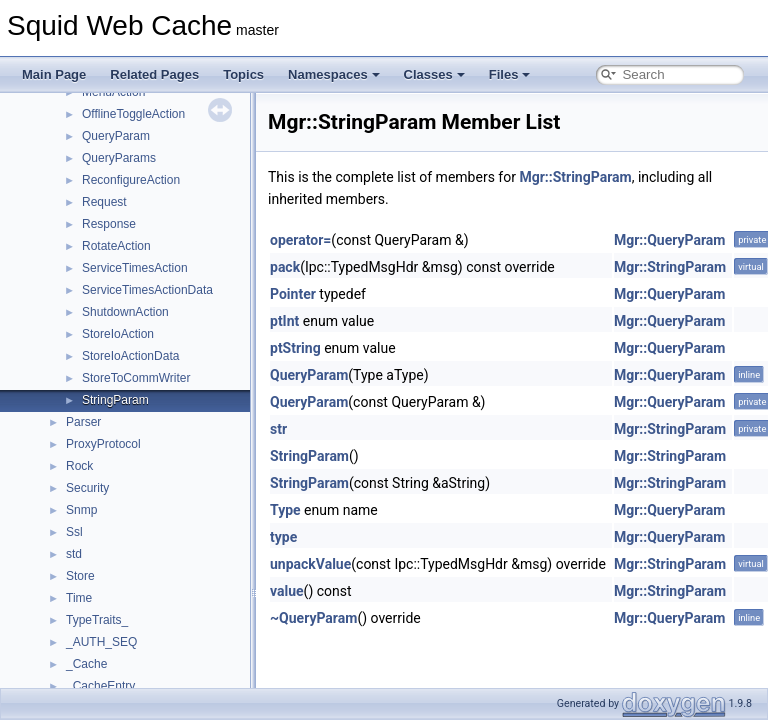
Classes (434, 74)
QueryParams (119, 158)
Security (87, 488)
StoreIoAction (118, 334)
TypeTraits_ (97, 620)
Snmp (81, 510)
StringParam (115, 400)
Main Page (54, 74)
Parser (83, 422)
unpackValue (310, 564)
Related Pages (154, 74)
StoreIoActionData (130, 356)
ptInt (284, 321)
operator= (300, 240)
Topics (243, 74)
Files (510, 74)
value (287, 591)
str (278, 429)
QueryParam (116, 136)
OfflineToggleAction (133, 114)
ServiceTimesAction (135, 268)
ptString (295, 348)
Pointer (293, 294)
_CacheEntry (100, 686)
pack (285, 267)
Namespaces (334, 74)
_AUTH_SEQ (101, 642)
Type (285, 510)
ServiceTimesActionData (147, 290)
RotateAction (116, 246)
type (283, 537)
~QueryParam (313, 618)
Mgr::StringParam (575, 177)
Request (104, 202)
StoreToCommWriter (136, 378)
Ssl (74, 532)
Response (109, 224)
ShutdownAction (125, 312)
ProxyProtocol (103, 444)
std (74, 554)
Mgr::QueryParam (670, 240)
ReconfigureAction (131, 180)
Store (80, 576)
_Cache (86, 664)
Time (79, 598)
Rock (79, 466)
